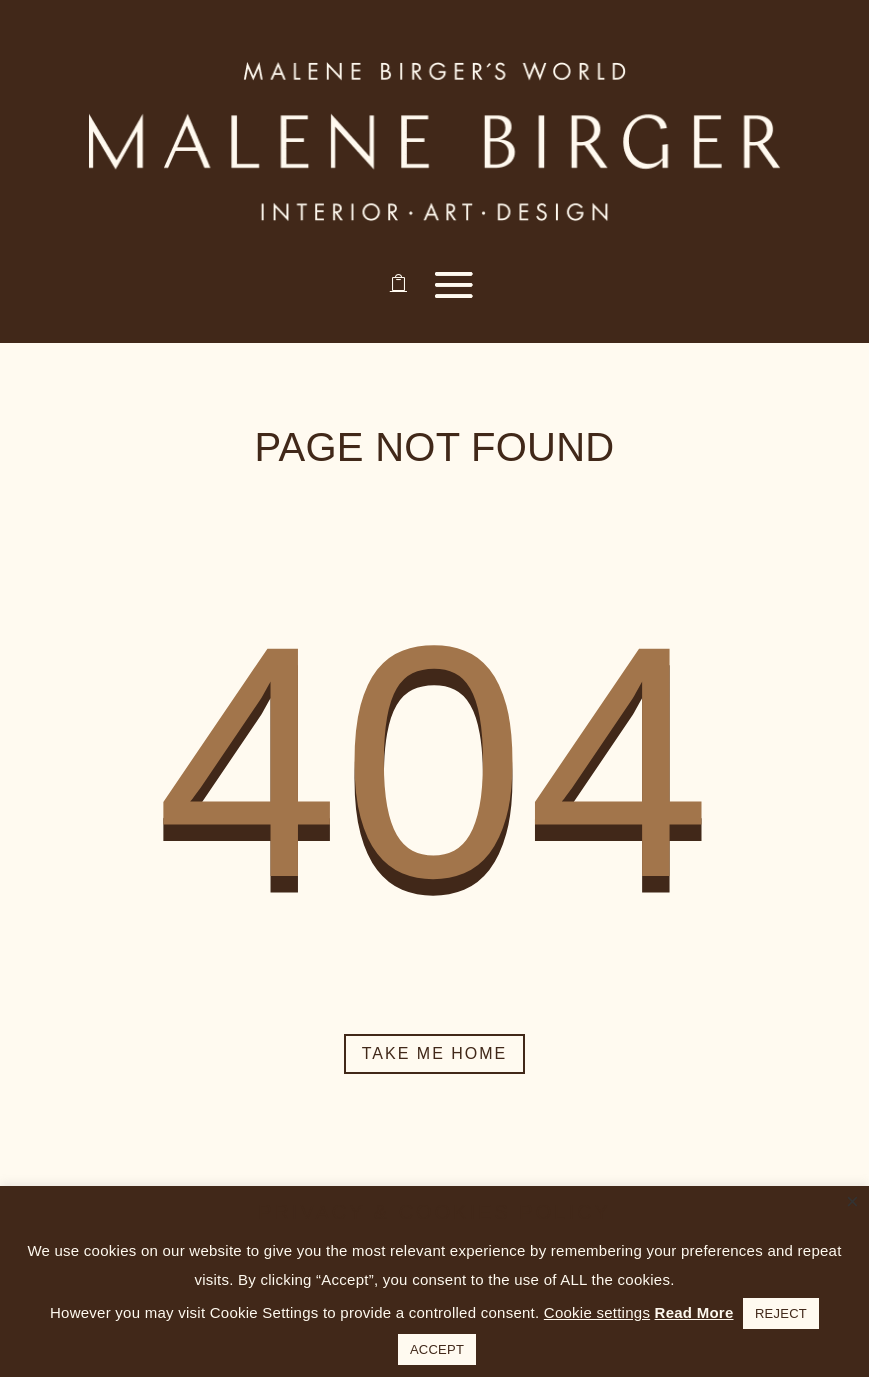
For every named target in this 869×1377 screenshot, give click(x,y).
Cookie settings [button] (597, 1312)
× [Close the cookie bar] (852, 1202)
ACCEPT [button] (437, 1349)
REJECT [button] (781, 1313)
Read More (694, 1312)
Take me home (435, 1053)
